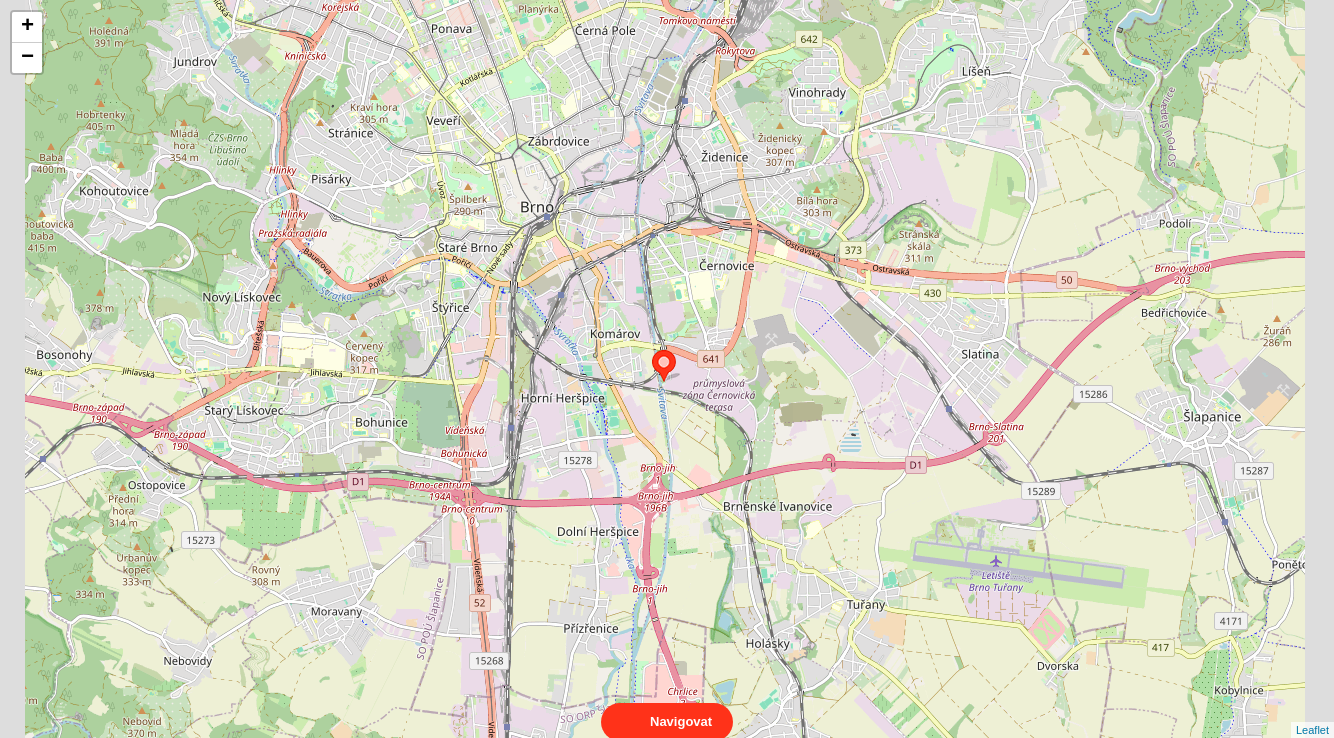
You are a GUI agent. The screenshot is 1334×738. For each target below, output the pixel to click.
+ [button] (27, 27)
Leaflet (1312, 712)
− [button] (27, 58)
